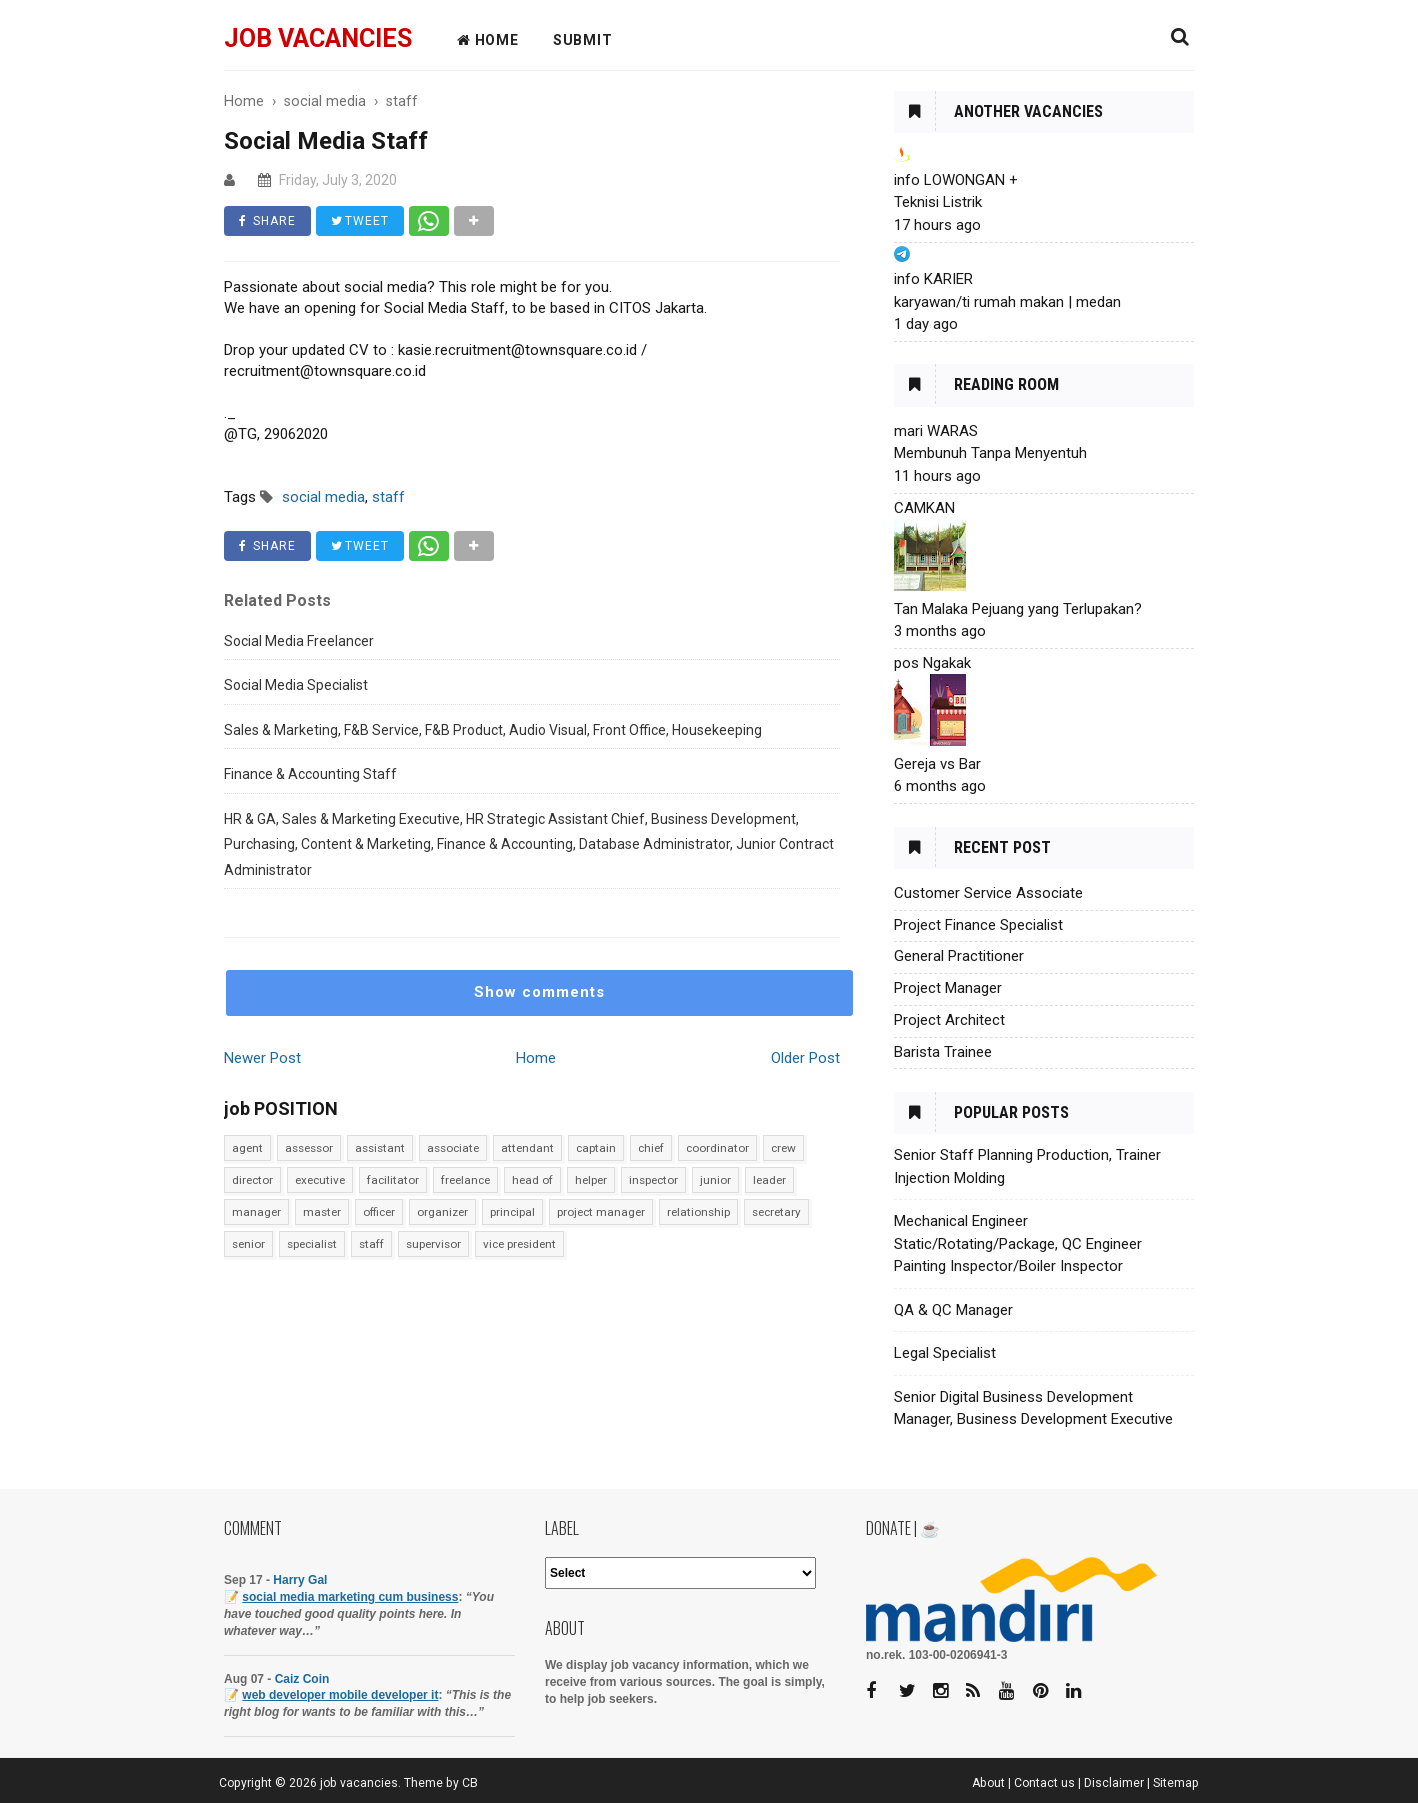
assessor (309, 1148)
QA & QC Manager (953, 1310)
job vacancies (318, 38)
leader (769, 1180)
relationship (698, 1212)
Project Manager (948, 988)
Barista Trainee (943, 1052)
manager (256, 1212)
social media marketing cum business (350, 1597)
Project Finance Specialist (978, 925)
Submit (583, 40)
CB (470, 1783)
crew (783, 1148)
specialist (312, 1244)
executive (320, 1180)
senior (248, 1244)
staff (371, 1244)
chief (651, 1148)
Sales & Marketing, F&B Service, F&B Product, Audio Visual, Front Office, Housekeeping (493, 730)
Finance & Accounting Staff (310, 774)
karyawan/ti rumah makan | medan (1007, 302)
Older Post (805, 1058)
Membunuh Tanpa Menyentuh (990, 453)
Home (536, 1058)
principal (512, 1212)
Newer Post (262, 1058)
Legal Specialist (945, 1353)
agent (247, 1148)
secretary (776, 1212)
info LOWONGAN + (956, 180)
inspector (653, 1180)
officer (379, 1212)
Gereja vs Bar (937, 764)
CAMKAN (924, 508)
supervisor (433, 1244)
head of (532, 1180)
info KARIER (933, 279)
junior (715, 1180)
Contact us (1044, 1783)
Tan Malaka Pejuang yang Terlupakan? (1018, 609)
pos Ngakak (932, 663)
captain (596, 1148)
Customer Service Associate (988, 893)
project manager (601, 1212)
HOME (488, 40)
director (252, 1180)
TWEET (360, 221)
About (988, 1783)
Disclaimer (1114, 1783)
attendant (527, 1148)
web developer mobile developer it (340, 1695)
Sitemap (1176, 1783)
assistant (380, 1148)
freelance (465, 1180)
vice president (519, 1244)
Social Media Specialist (296, 685)
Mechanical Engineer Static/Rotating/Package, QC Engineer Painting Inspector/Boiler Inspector (1018, 1243)
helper (591, 1180)
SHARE (267, 221)
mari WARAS (936, 431)
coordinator (717, 1148)
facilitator (393, 1180)
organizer (442, 1212)
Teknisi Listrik (938, 202)
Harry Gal (300, 1580)
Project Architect (949, 1020)
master (322, 1212)
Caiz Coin (302, 1679)
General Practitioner (959, 956)
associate (453, 1148)
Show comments (539, 992)
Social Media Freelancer (299, 641)
